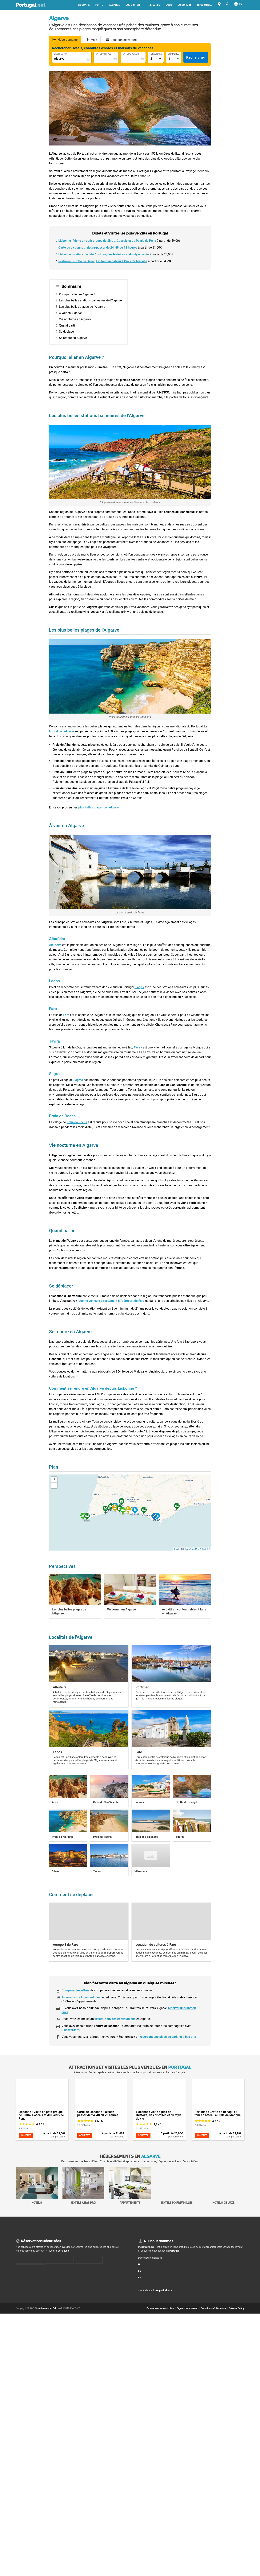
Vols (169, 4)
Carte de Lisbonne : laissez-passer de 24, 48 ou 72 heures (97, 247)
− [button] (54, 1485)
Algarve (114, 4)
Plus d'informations (58, 2250)
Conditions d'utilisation (213, 2308)
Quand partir (67, 325)
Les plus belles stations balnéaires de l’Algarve (90, 300)
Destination (60, 54)
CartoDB (206, 1549)
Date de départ (131, 54)
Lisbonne (84, 4)
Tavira (138, 1047)
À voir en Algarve (70, 313)
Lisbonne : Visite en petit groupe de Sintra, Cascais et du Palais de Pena (107, 240)
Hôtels (37, 2185)
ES (142, 2269)
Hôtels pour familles (177, 2185)
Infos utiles (204, 4)
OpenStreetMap (191, 1549)
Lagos (139, 987)
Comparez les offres (75, 1990)
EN (142, 2275)
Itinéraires (153, 4)
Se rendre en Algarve (73, 338)
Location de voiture (124, 40)
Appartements (130, 2185)
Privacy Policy (236, 2308)
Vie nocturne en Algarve (75, 319)
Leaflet (177, 1549)
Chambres (173, 54)
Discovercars (70, 2030)
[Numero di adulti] (156, 58)
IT (142, 2262)
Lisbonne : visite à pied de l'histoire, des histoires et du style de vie (103, 254)
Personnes (156, 54)
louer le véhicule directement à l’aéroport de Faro (111, 1301)
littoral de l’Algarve (61, 731)
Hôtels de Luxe (223, 2185)
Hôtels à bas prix (83, 2185)
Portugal (30, 5)
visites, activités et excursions (114, 2019)
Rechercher (195, 57)
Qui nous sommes (158, 2241)
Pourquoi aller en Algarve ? (77, 294)
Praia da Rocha (77, 1122)
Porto (99, 4)
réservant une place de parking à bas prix (168, 2037)
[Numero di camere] (173, 58)
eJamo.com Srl (47, 2308)
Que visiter (133, 4)
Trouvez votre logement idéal (81, 1997)
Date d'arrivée (103, 54)
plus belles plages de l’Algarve (98, 807)
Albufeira (55, 945)
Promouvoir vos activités (160, 2308)
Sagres (78, 1080)
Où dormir (184, 4)
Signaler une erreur (187, 2308)
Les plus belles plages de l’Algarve (82, 306)
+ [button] (54, 1479)
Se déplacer (67, 331)
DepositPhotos (164, 2290)
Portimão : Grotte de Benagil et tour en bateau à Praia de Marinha (102, 261)
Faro (66, 1015)
